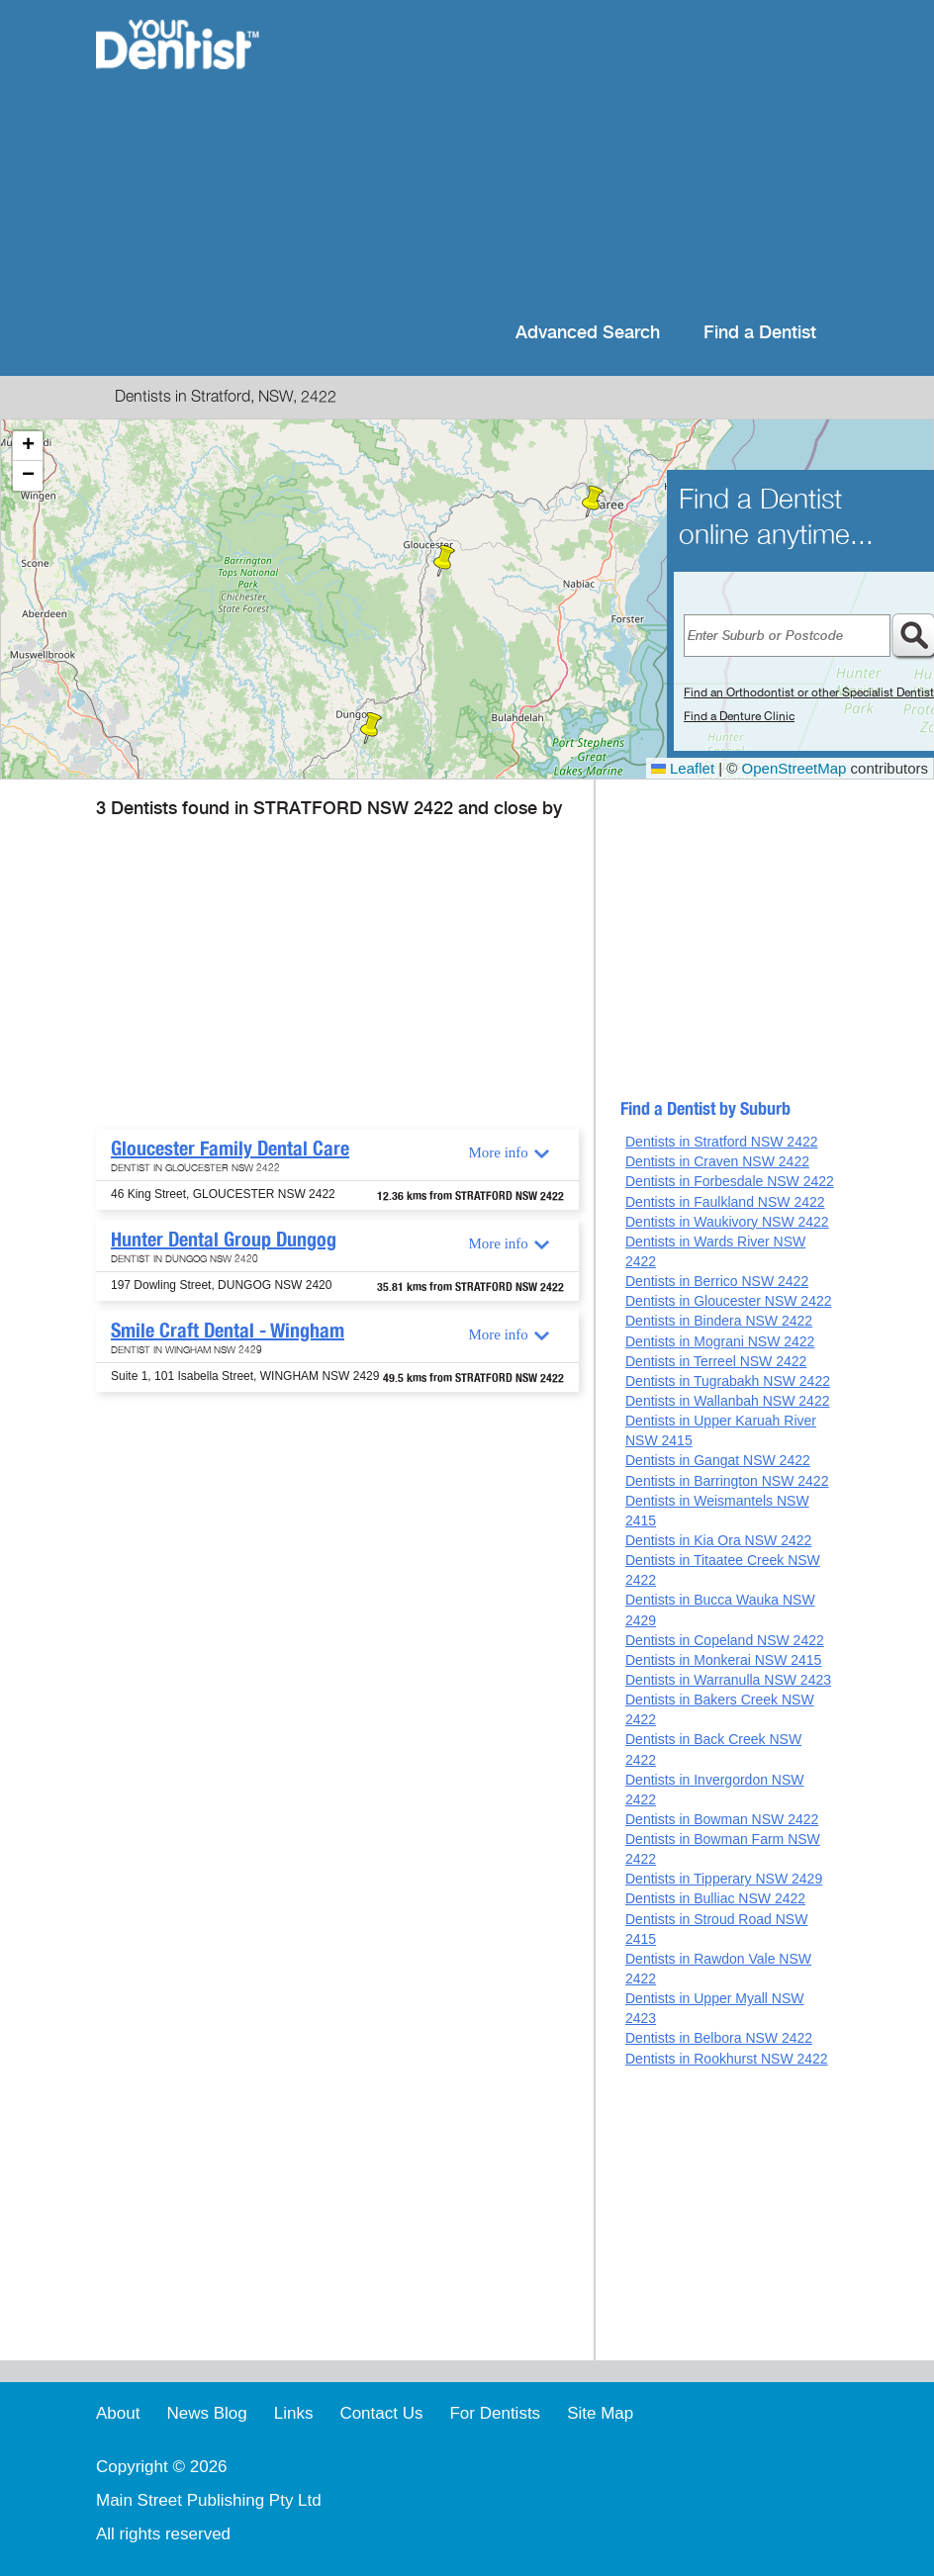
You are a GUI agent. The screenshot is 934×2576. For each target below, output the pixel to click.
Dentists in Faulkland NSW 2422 (725, 1202)
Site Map (600, 2413)
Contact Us (380, 2413)
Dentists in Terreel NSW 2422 (715, 1361)
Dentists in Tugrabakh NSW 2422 (727, 1381)
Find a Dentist (759, 332)
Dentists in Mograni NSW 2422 (719, 1341)
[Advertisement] (563, 158)
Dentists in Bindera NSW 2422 (718, 1321)
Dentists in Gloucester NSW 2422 (728, 1301)
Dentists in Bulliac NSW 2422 (715, 1898)
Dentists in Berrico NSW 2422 (716, 1281)
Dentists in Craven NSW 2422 (717, 1161)
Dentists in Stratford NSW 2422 (721, 1142)
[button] (444, 561)
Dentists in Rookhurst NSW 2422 (726, 2059)
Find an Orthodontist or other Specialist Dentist (809, 692)
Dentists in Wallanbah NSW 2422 (727, 1401)
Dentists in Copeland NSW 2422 (724, 1640)
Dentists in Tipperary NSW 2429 (723, 1878)
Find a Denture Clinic (739, 716)
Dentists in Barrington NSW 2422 (726, 1481)
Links (294, 2413)
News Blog (206, 2413)
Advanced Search (587, 332)
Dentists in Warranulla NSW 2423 (728, 1680)
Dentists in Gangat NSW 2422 (717, 1460)
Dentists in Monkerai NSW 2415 (723, 1660)
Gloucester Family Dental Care (230, 1148)
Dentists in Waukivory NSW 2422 (727, 1222)
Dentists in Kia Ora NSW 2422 (718, 1540)
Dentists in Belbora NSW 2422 (718, 2038)
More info (497, 1152)
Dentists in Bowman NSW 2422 (721, 1819)
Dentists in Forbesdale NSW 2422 (729, 1181)
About (118, 2413)
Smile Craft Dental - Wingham (227, 1330)
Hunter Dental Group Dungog (223, 1239)
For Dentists (494, 2413)
